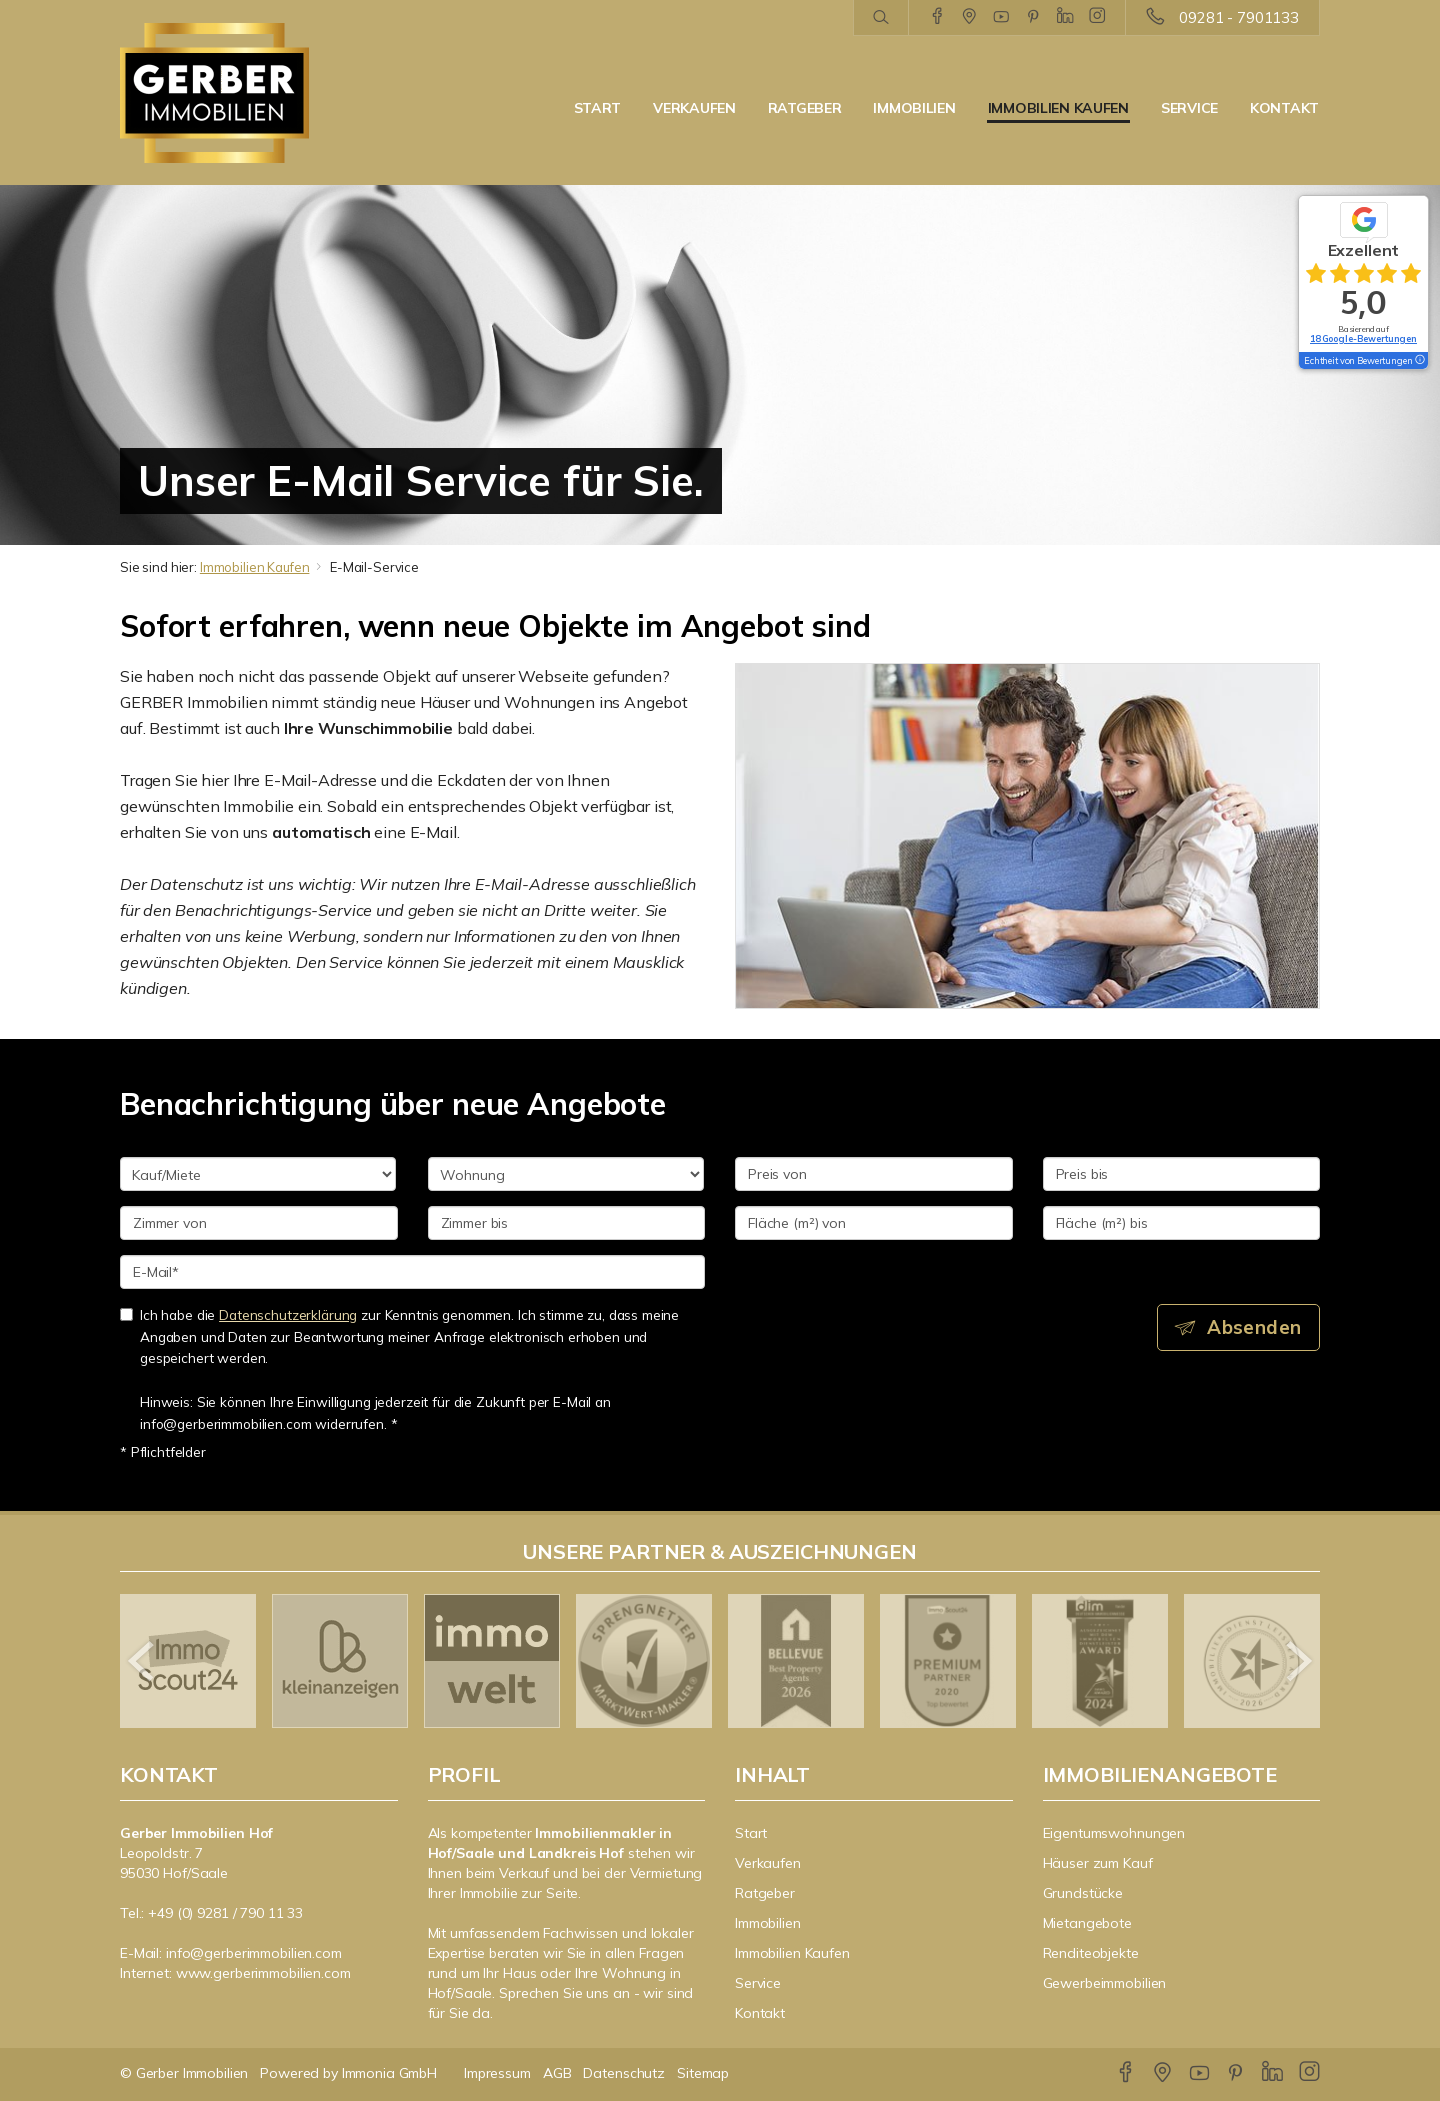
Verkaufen (694, 108)
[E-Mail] (412, 1272)
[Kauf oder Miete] (258, 1174)
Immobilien (914, 108)
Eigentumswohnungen (1114, 1833)
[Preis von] (874, 1174)
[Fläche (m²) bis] (1182, 1223)
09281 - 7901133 (1239, 17)
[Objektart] (566, 1174)
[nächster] (1297, 1661)
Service (1189, 108)
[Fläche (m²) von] (874, 1223)
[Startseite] (259, 93)
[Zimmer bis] (567, 1223)
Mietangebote (1088, 1923)
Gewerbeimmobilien (1105, 1983)
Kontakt (1284, 108)
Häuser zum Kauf (1098, 1863)
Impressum (497, 2073)
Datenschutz (624, 2073)
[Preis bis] (1182, 1174)
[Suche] (880, 18)
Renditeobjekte (1091, 1953)
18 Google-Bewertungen (1363, 338)
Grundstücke (1083, 1893)
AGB (557, 2073)
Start (598, 108)
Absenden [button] (1255, 1327)
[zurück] (142, 1661)
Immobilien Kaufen (1058, 108)
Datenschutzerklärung (288, 1314)
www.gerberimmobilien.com (263, 1973)
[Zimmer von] (259, 1223)
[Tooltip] (1419, 361)
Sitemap (703, 2073)
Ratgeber (805, 108)
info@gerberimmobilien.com (254, 1953)
